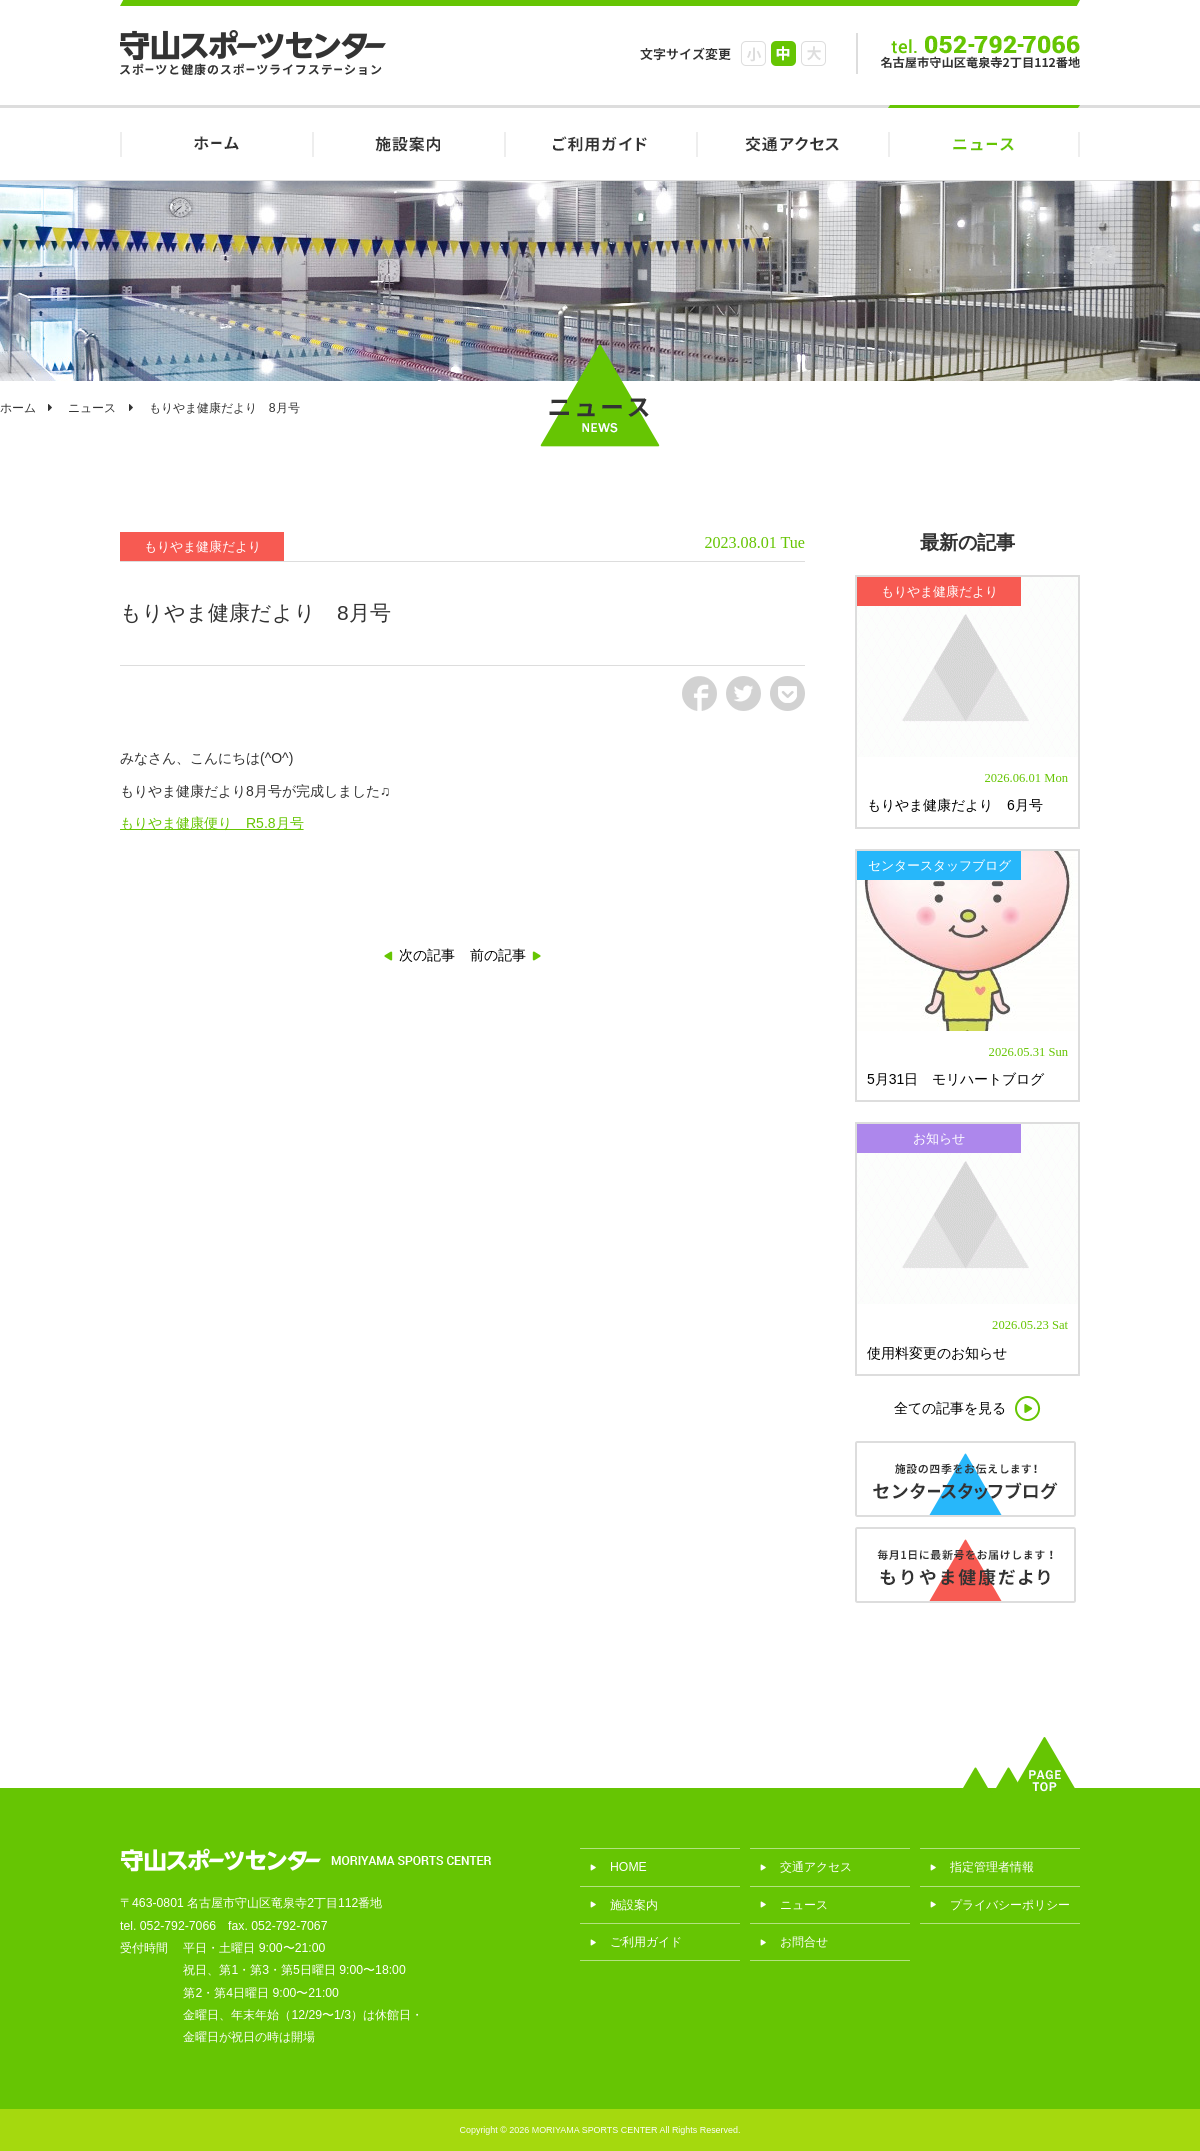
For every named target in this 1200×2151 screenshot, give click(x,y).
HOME (216, 142)
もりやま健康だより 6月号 (955, 805)
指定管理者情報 (992, 1867)
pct (787, 693)
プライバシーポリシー (1010, 1905)
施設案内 (408, 142)
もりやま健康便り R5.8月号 (212, 823)
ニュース (984, 142)
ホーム (18, 408)
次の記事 (427, 955)
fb (699, 693)
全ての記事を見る (950, 1408)
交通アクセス (792, 142)
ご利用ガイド (600, 142)
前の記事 (498, 955)
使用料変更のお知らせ (937, 1353)
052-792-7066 (178, 1926)
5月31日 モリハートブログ (955, 1079)
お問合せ (804, 1942)
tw (743, 693)
